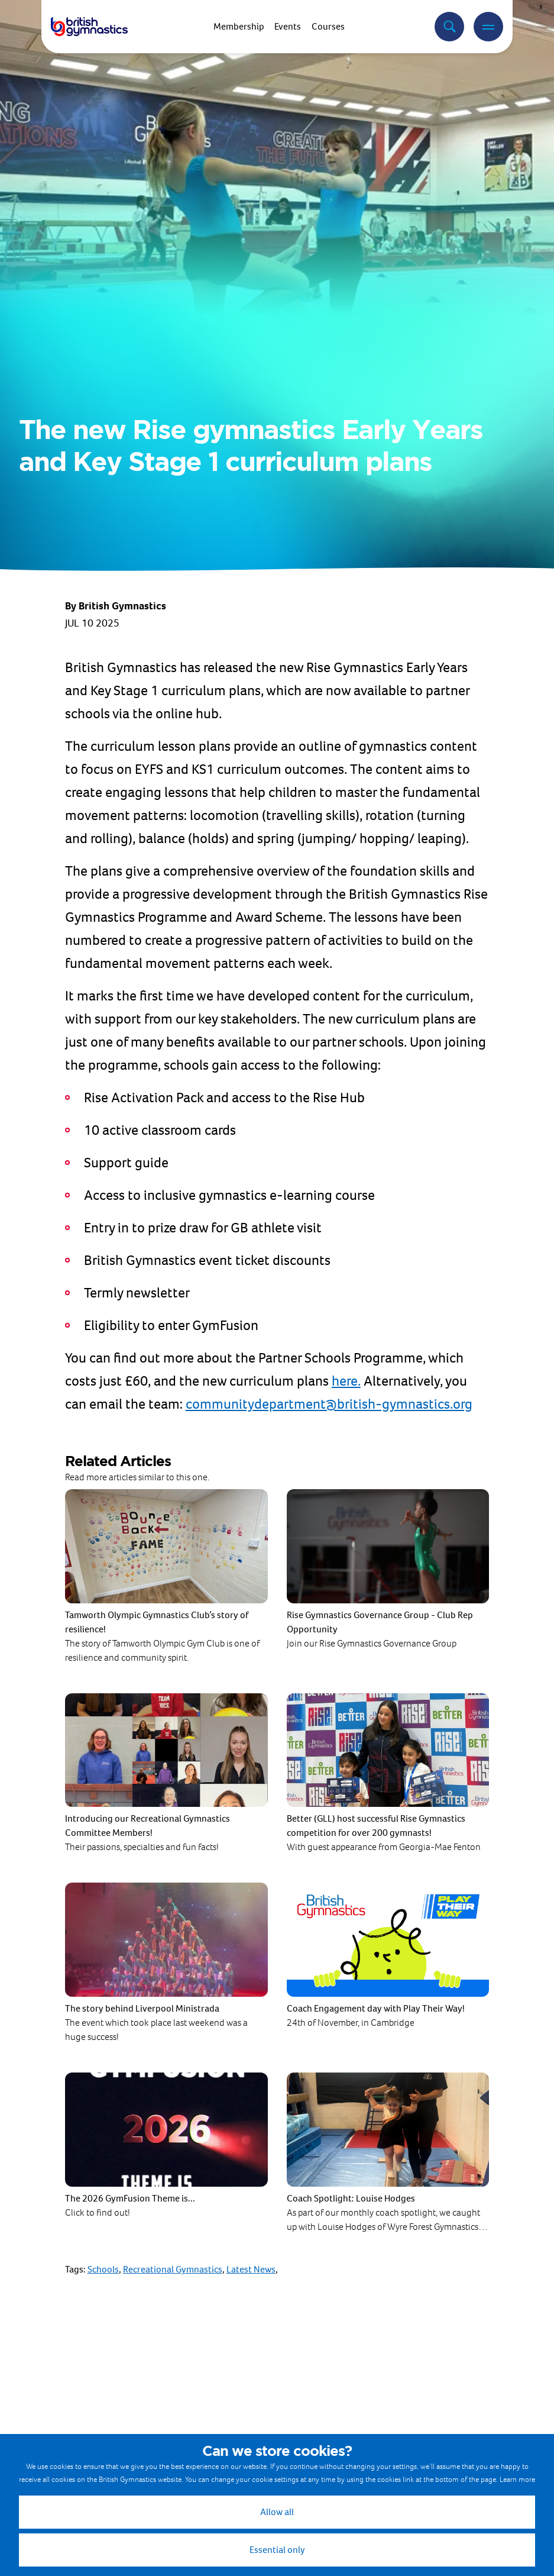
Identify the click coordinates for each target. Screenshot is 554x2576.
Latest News (251, 2269)
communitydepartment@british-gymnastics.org (329, 1403)
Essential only (277, 2549)
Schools (103, 2269)
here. (346, 1380)
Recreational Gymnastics (172, 2269)
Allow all (277, 2512)
